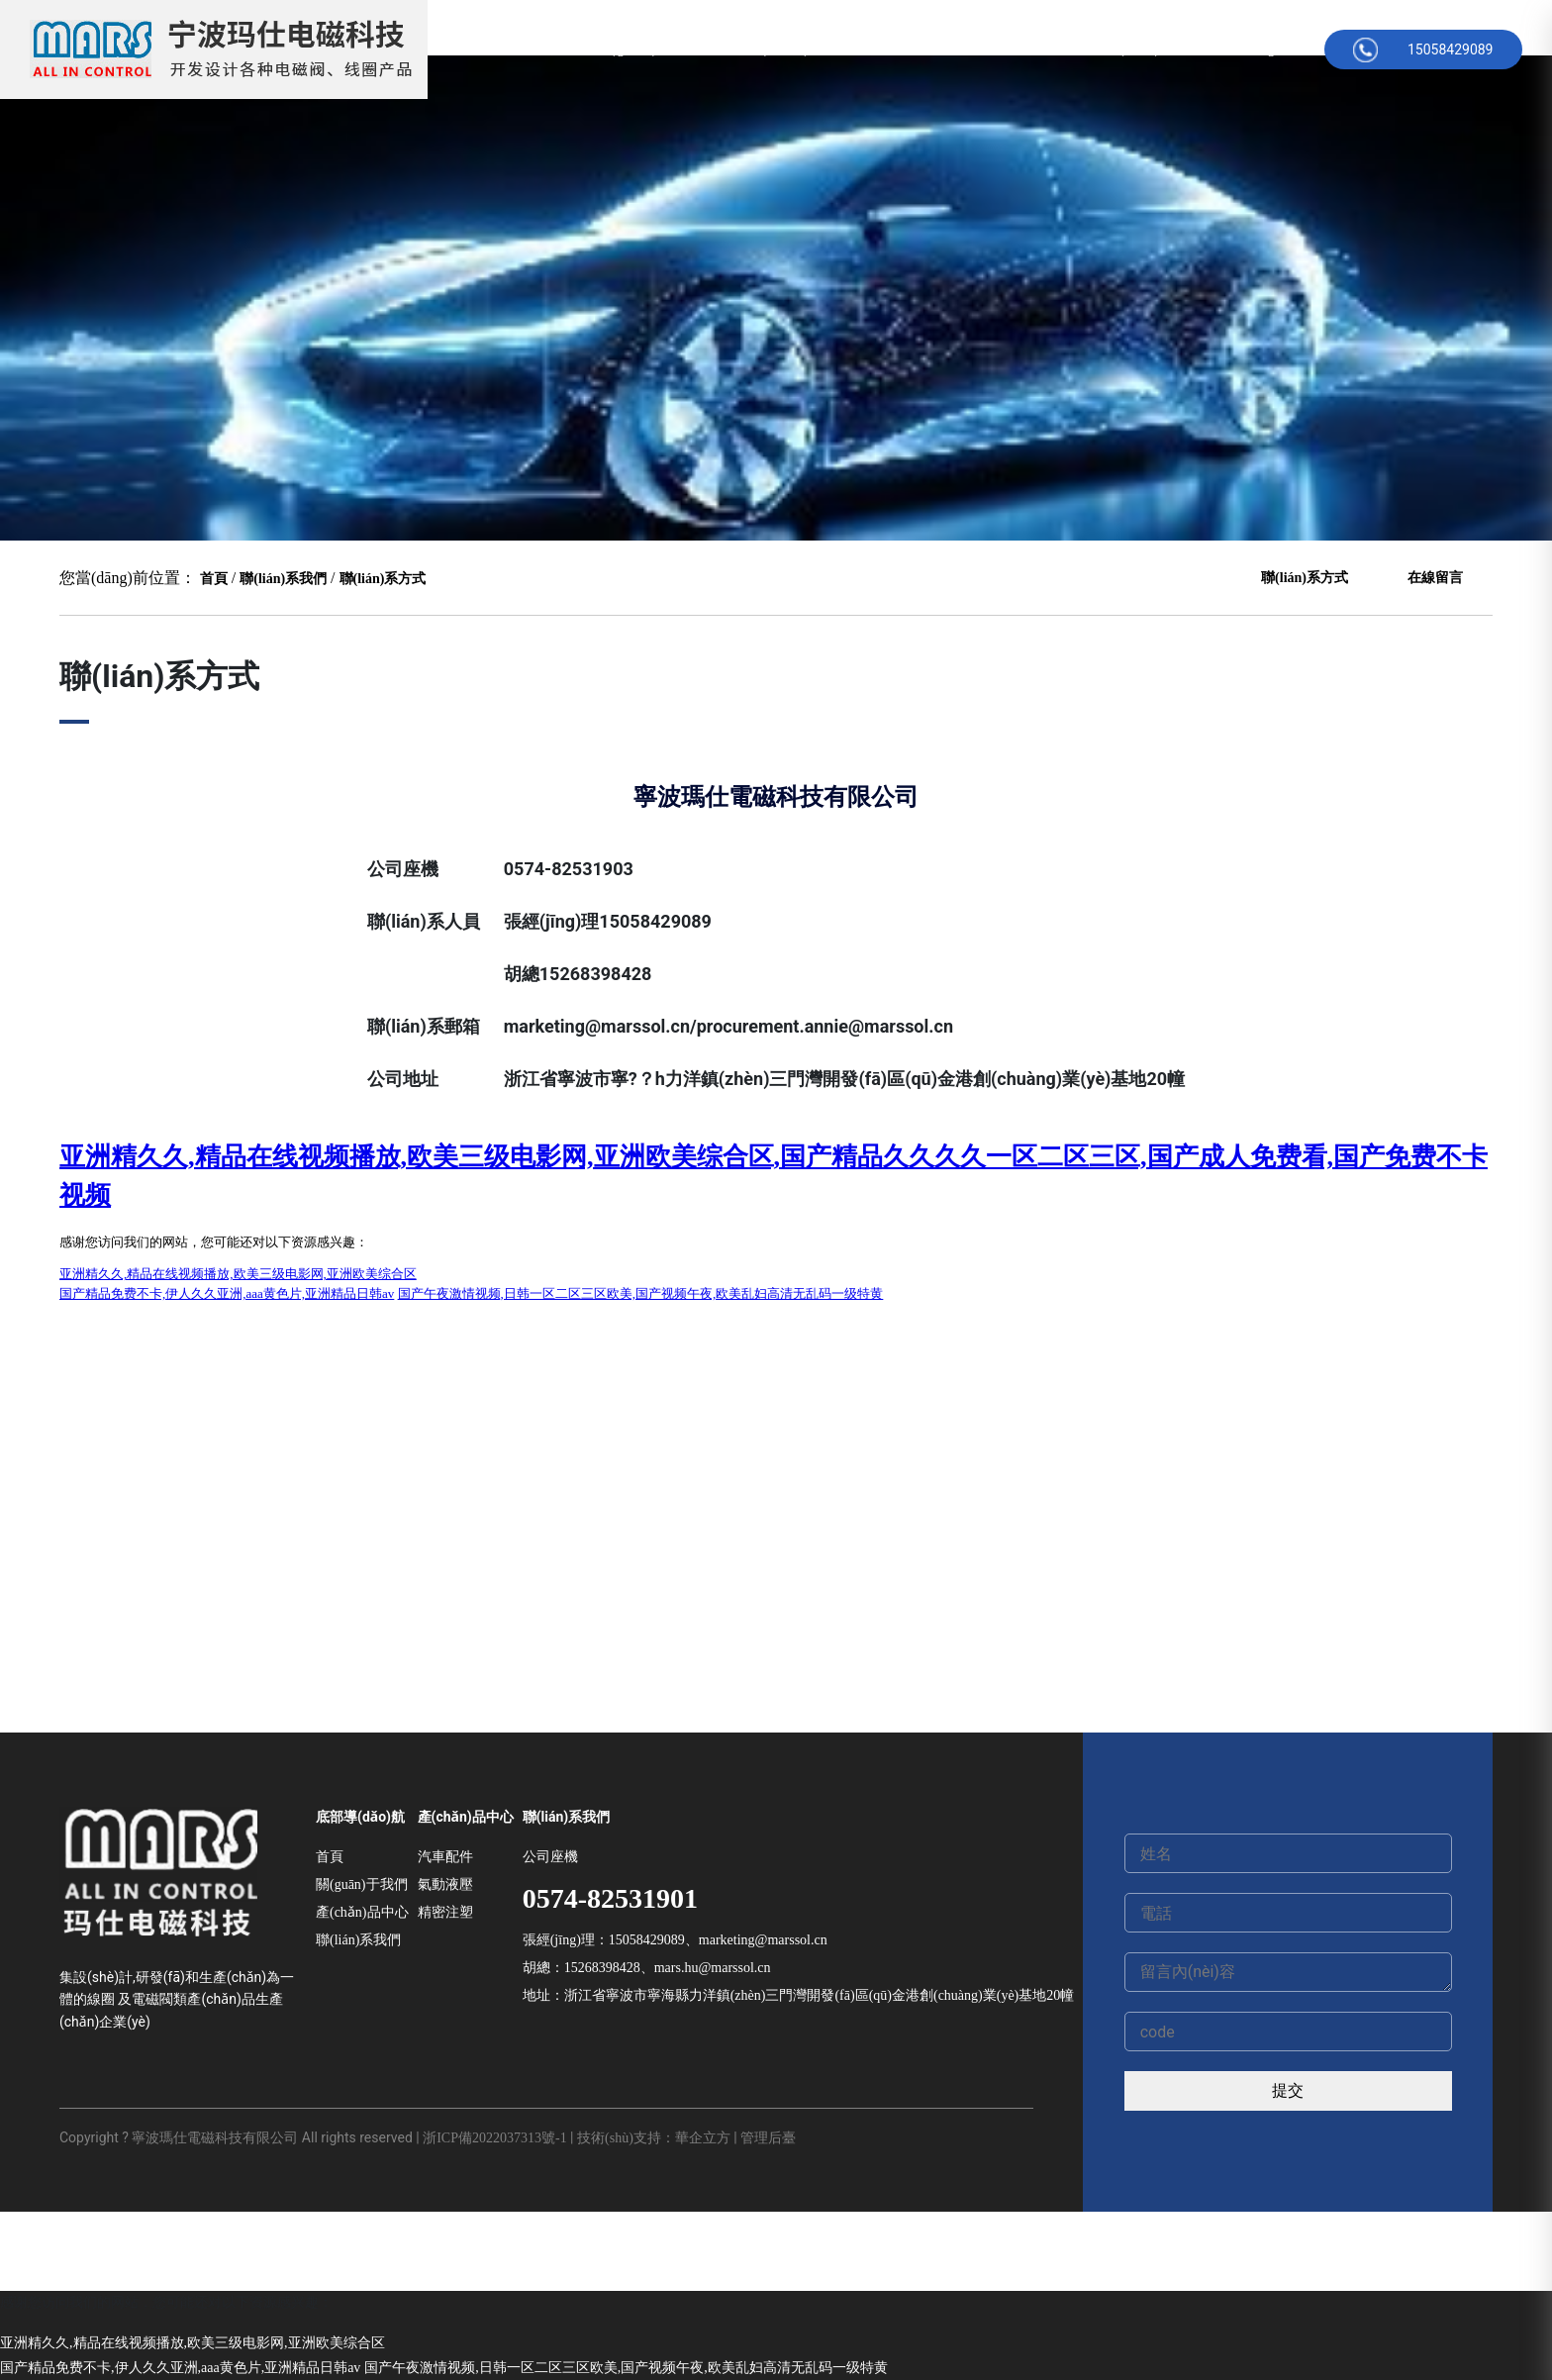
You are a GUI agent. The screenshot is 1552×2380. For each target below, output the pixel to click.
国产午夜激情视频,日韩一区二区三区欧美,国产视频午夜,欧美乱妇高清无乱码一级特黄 (626, 2367)
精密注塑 (445, 1912)
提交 (1288, 2090)
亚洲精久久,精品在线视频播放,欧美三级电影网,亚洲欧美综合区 (192, 2342)
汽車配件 (445, 1856)
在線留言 (1032, 49)
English (1276, 49)
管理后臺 (768, 2138)
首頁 (539, 49)
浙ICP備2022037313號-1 (494, 2138)
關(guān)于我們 (651, 49)
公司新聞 (929, 49)
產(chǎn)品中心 (801, 49)
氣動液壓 (445, 1884)
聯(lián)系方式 (1156, 49)
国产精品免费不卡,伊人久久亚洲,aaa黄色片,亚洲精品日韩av (180, 2367)
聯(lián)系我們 (283, 578)
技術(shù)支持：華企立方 (653, 2138)
